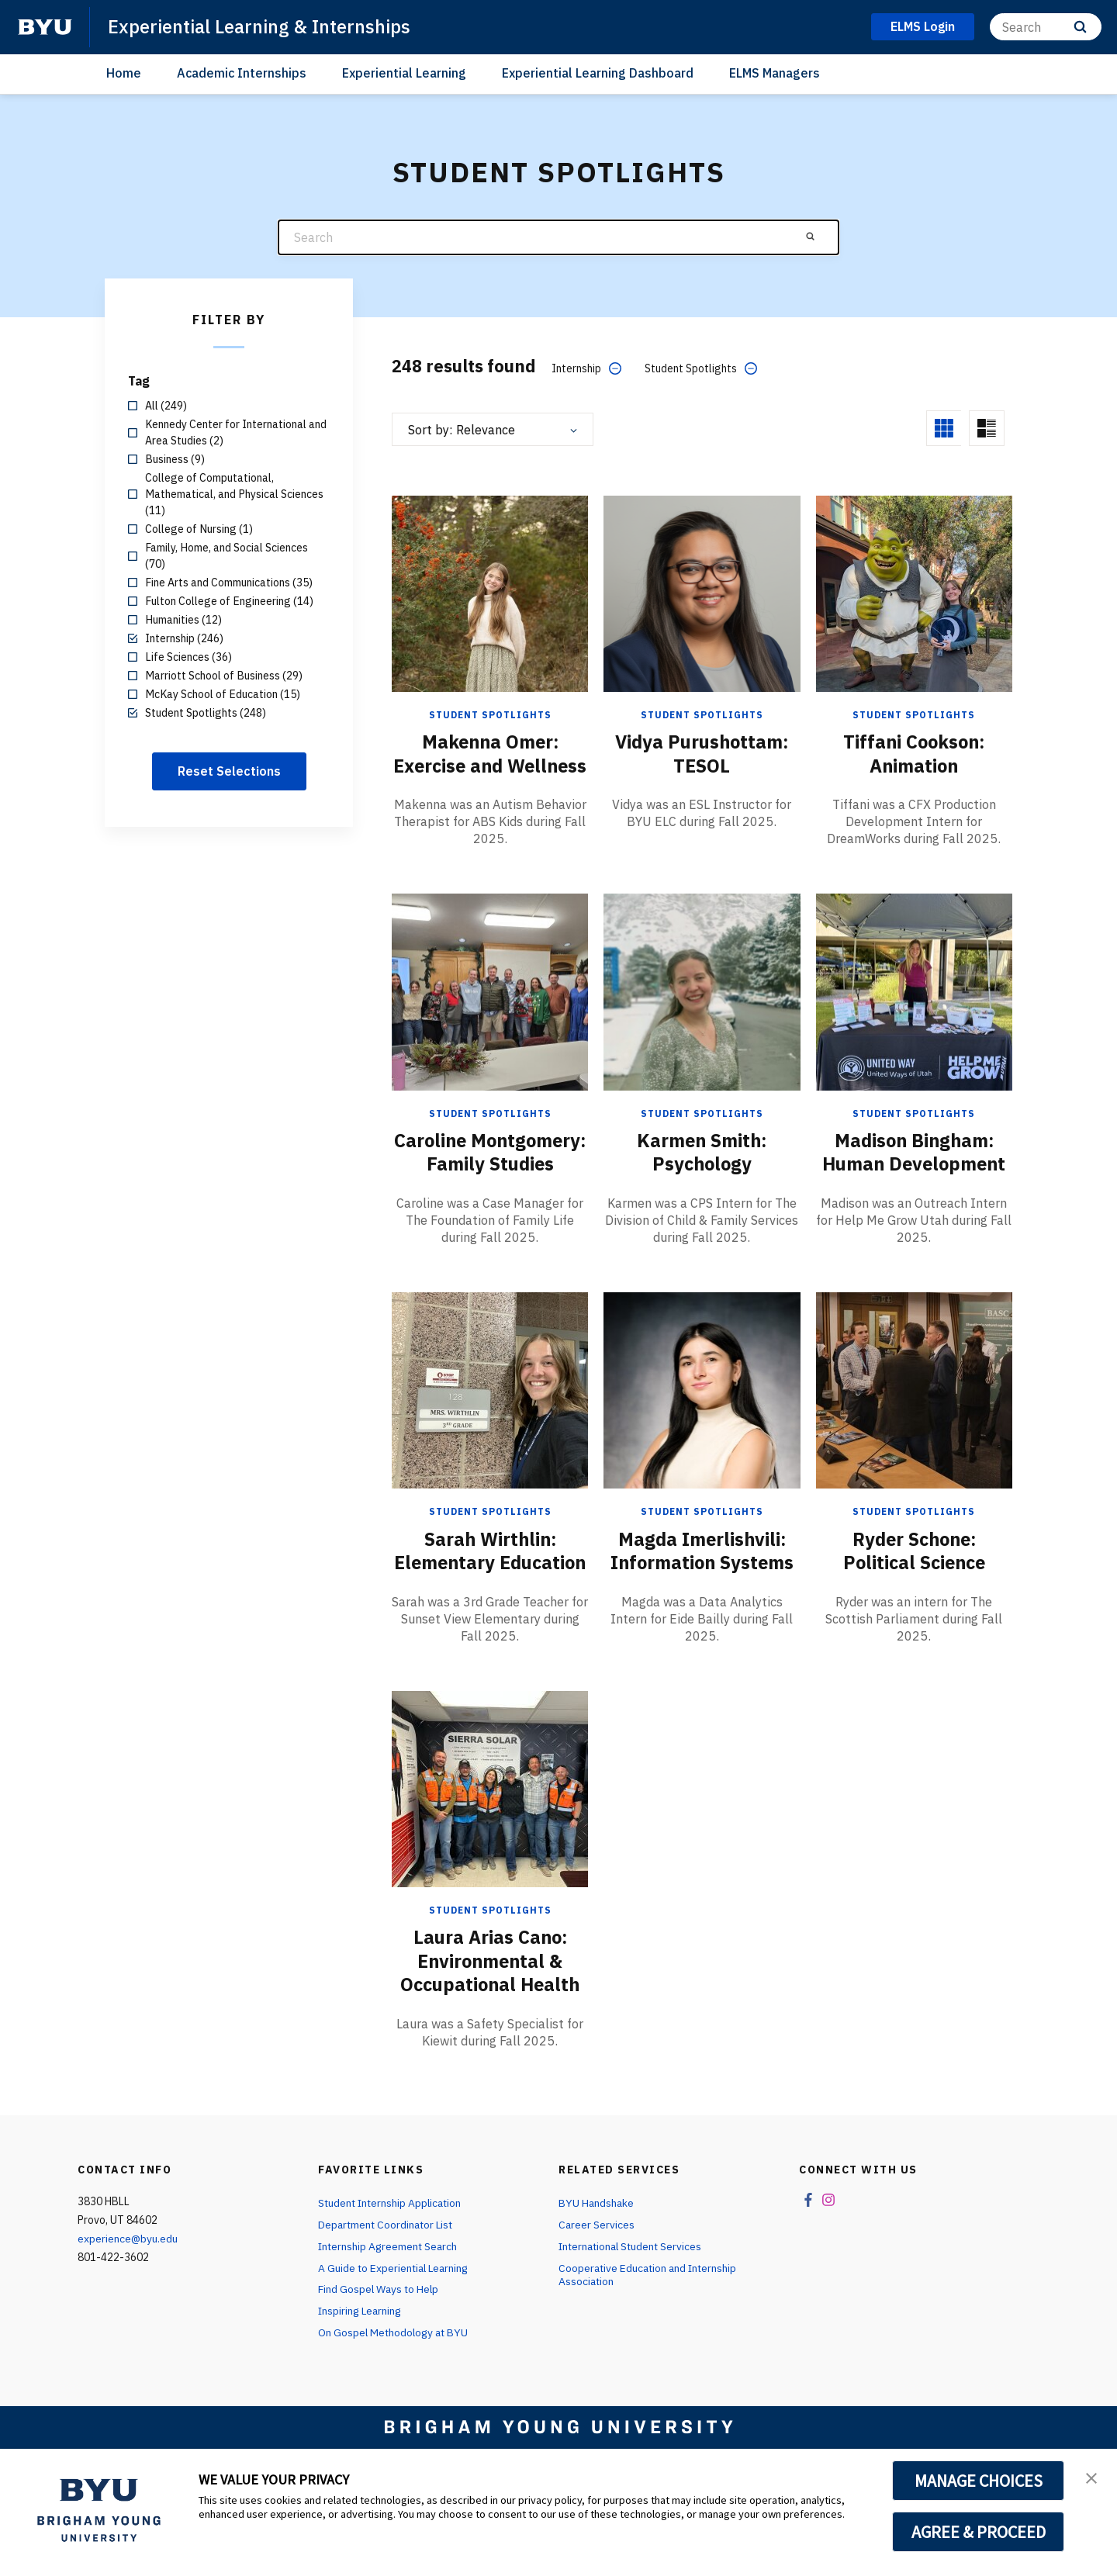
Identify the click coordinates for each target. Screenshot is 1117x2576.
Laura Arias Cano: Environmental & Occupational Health (490, 2028)
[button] (1091, 2477)
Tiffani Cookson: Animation (914, 753)
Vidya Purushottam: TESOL (701, 753)
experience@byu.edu (128, 2305)
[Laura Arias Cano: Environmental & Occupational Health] (490, 1856)
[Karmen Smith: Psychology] (701, 1014)
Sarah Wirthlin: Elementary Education (490, 1607)
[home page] (45, 27)
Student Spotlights (490, 715)
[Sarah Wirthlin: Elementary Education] (490, 1435)
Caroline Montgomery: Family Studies (490, 1186)
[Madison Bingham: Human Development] (914, 1014)
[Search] (1045, 26)
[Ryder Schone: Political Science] (914, 1435)
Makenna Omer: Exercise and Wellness (490, 764)
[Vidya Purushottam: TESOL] (701, 593)
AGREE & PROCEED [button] (978, 2532)
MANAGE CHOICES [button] (979, 2480)
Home (123, 73)
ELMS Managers (774, 73)
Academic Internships (241, 73)
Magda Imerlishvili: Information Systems (702, 1596)
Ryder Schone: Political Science (914, 1596)
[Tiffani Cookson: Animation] (914, 593)
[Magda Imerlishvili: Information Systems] (701, 1435)
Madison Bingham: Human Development (913, 1174)
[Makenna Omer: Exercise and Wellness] (490, 593)
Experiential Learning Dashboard (597, 73)
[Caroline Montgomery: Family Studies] (490, 1014)
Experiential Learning (404, 73)
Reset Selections (229, 771)
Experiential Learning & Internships (261, 26)
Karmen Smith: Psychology (702, 1174)
